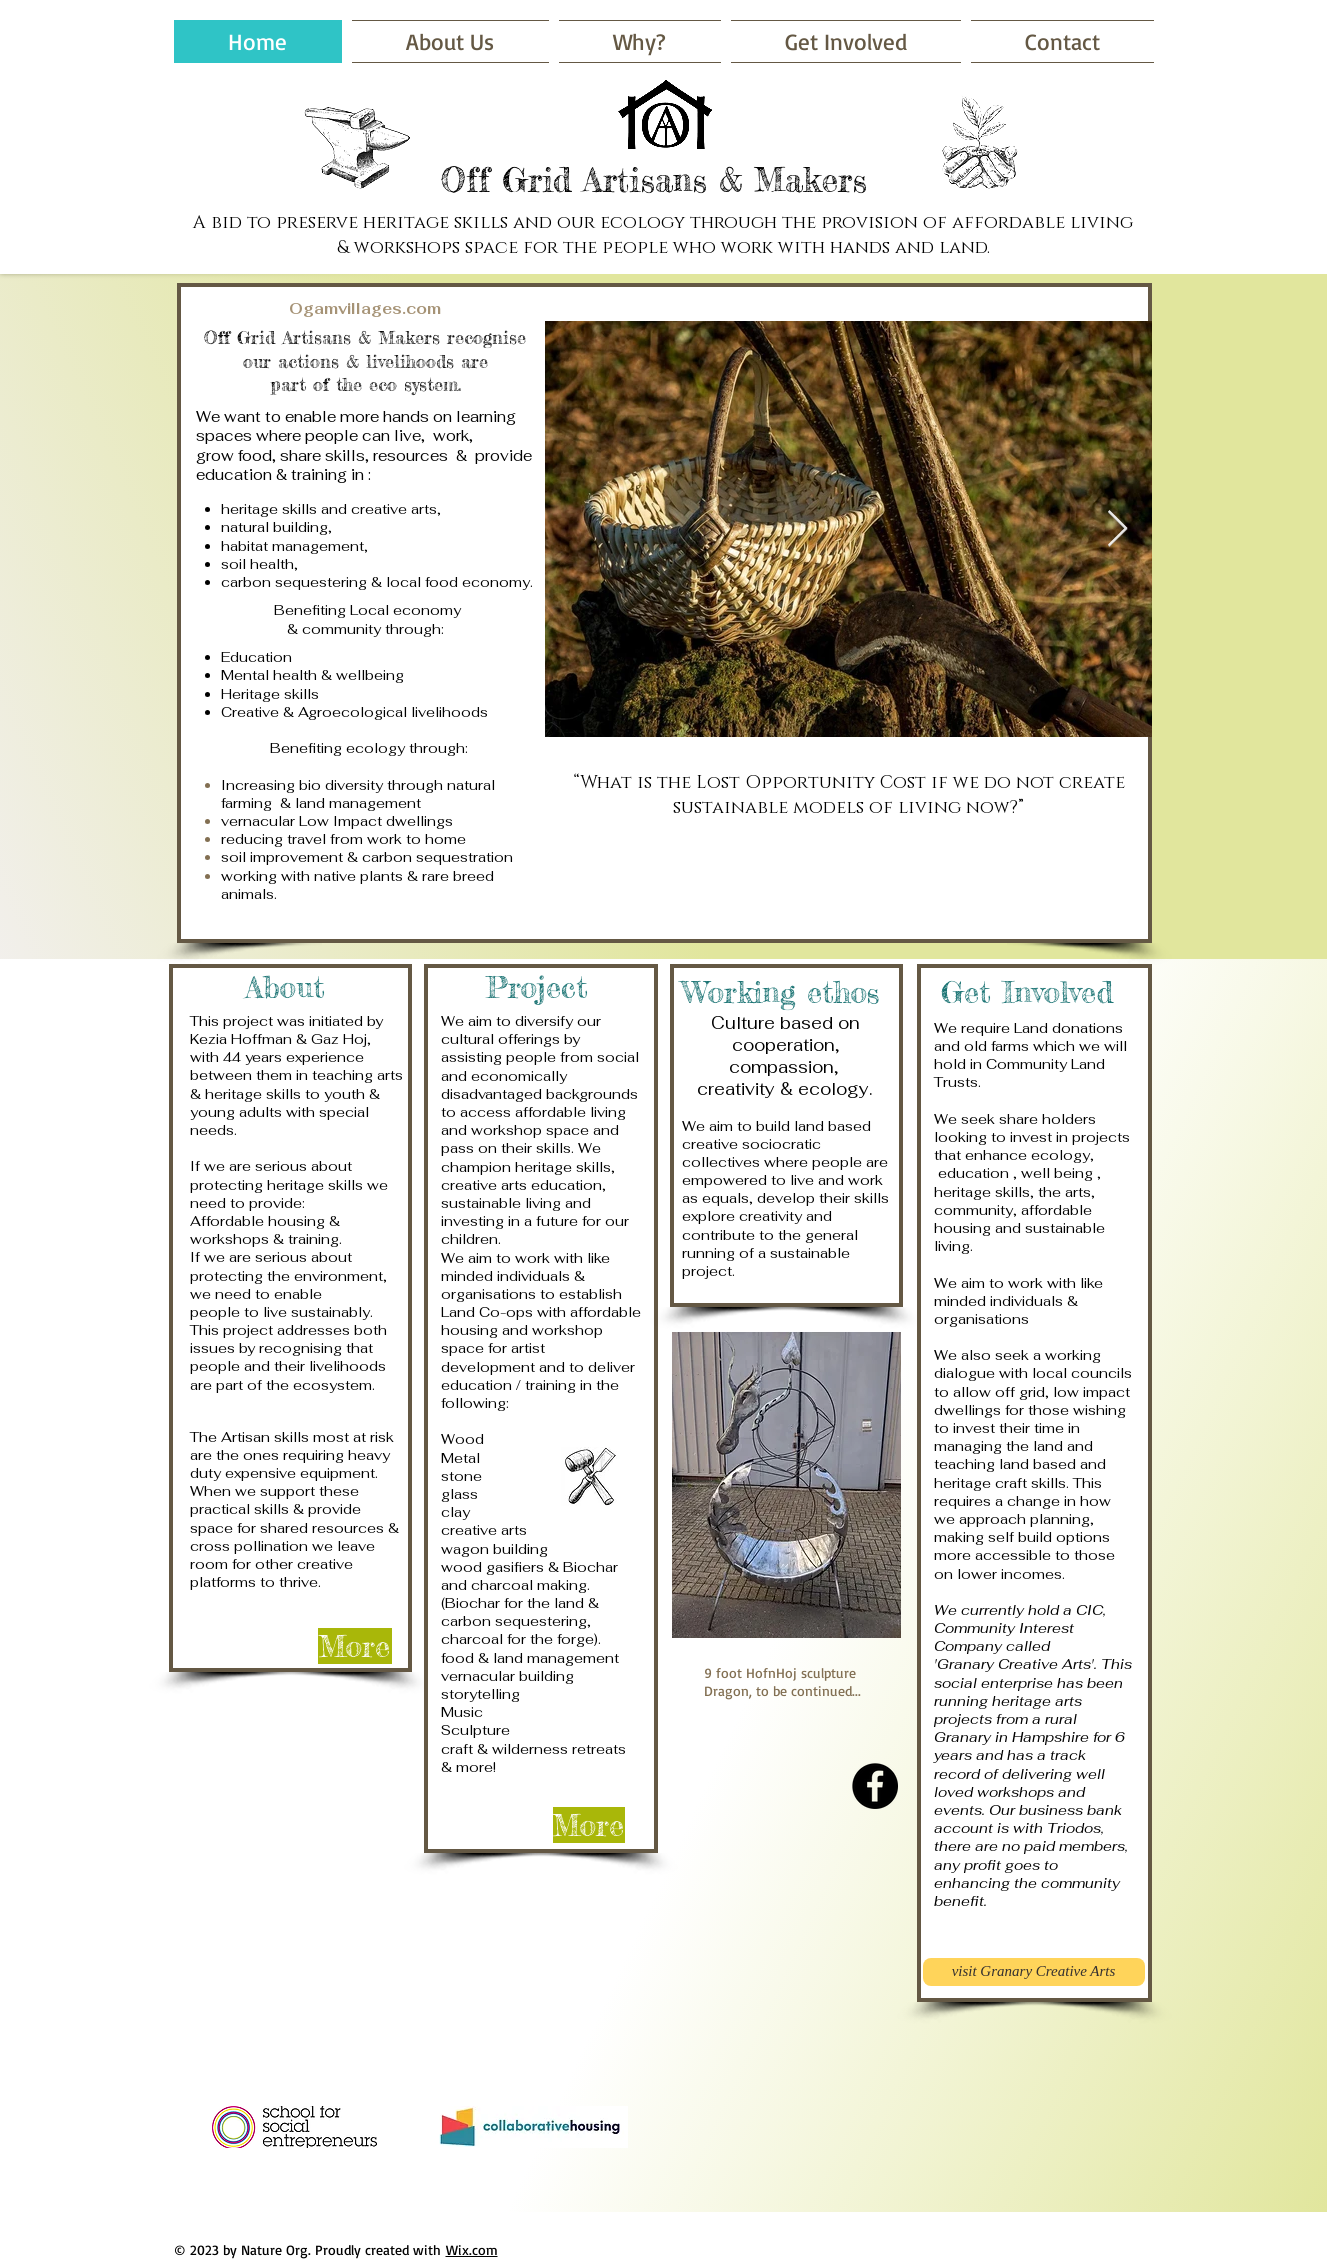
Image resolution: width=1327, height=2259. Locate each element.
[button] (846, 41)
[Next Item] (1117, 529)
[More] (355, 1646)
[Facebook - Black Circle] (875, 1786)
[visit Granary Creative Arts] (1034, 1972)
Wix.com (472, 2249)
